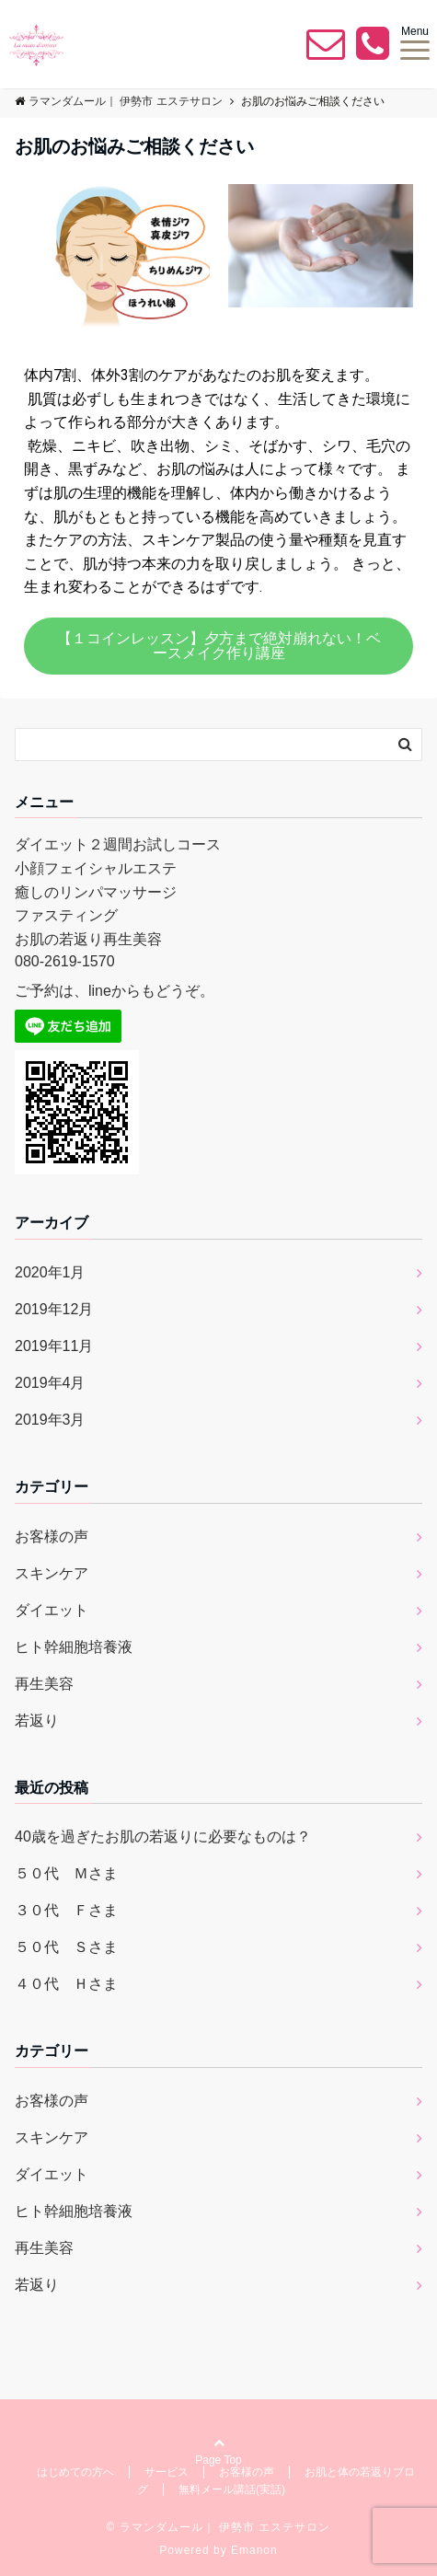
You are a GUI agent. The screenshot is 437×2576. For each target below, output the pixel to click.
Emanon (254, 2550)
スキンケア (51, 1573)
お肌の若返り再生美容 (88, 939)
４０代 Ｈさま (66, 1984)
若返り (37, 1720)
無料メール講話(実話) (231, 2489)
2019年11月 (54, 1346)
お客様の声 (51, 1536)
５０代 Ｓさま (66, 1947)
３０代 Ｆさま (66, 1910)
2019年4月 (50, 1383)
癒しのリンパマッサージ (96, 892)
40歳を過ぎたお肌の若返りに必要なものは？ (163, 1836)
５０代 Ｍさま (66, 1873)
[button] (218, 646)
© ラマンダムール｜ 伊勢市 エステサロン (219, 2527)
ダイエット (51, 1610)
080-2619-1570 (65, 961)
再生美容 (44, 1684)
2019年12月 (54, 1309)
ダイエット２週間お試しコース (118, 844)
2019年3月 (50, 1419)
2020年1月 (50, 1272)
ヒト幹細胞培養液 (73, 1647)
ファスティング (66, 915)
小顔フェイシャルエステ (96, 868)
